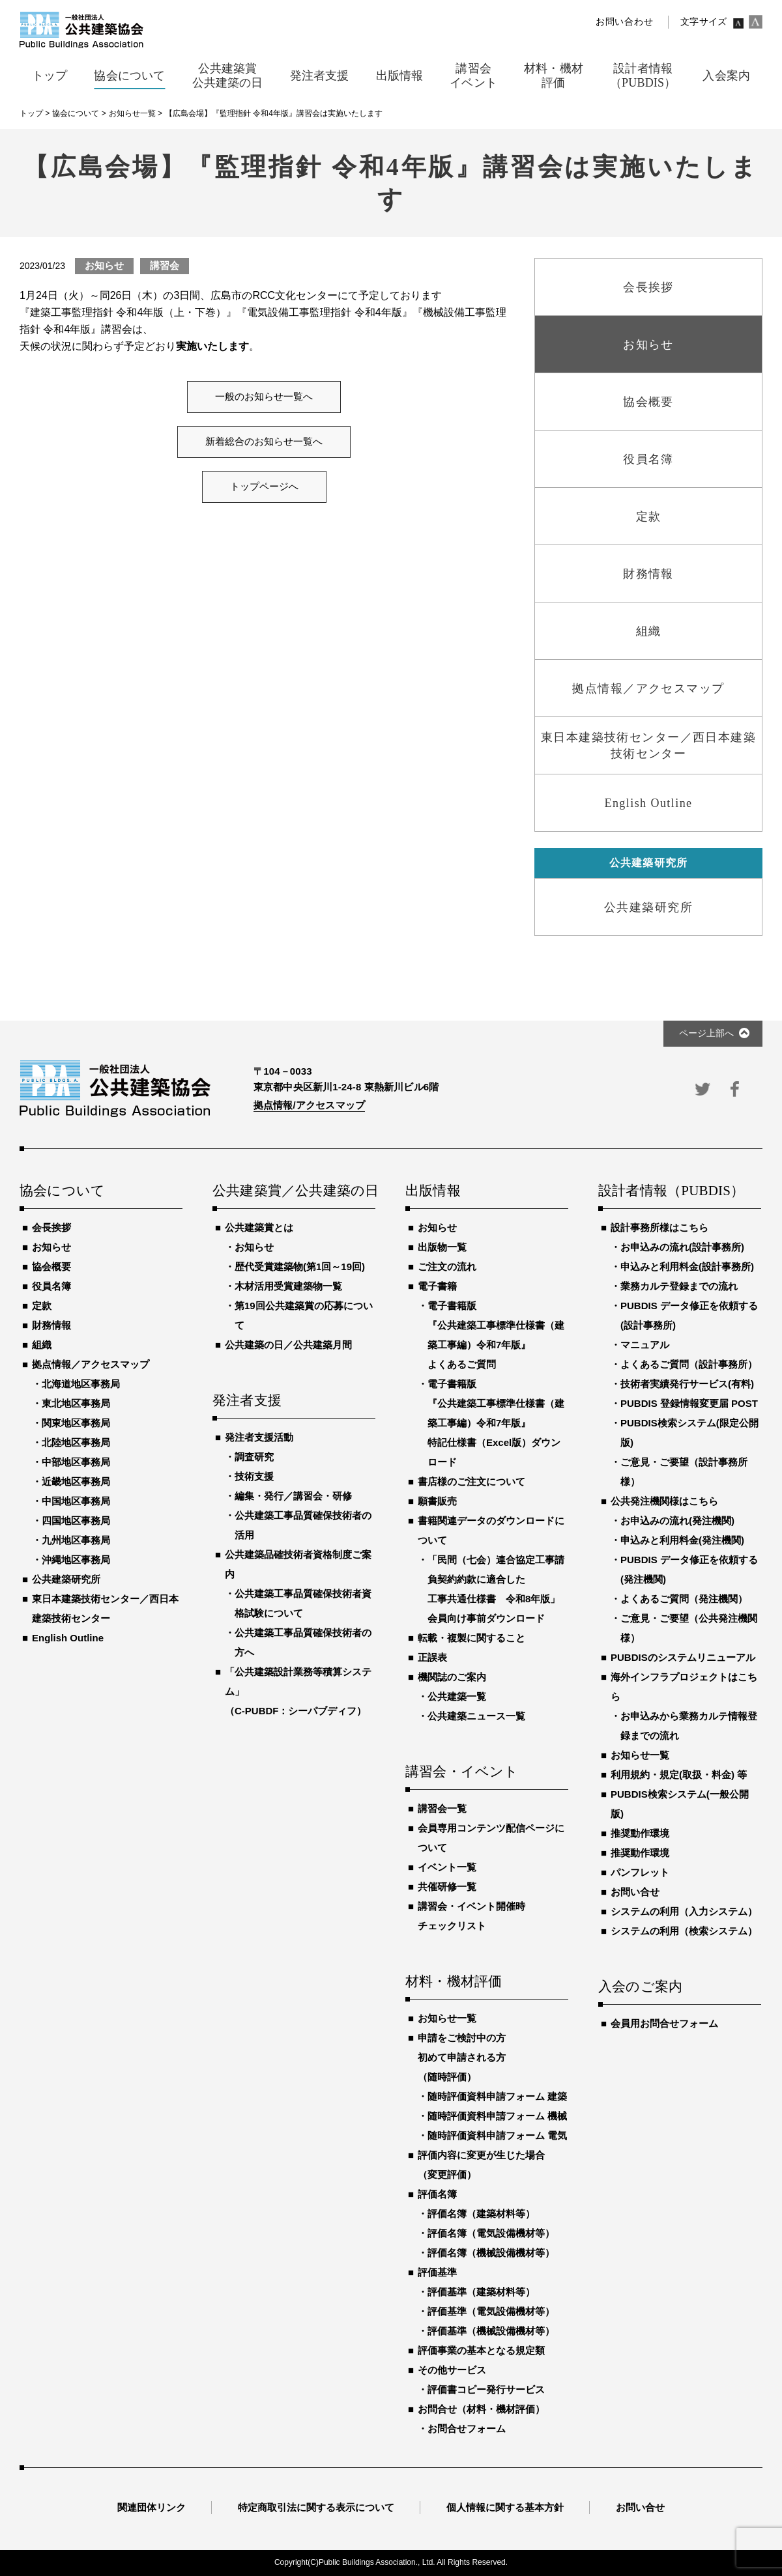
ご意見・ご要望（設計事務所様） (683, 1471)
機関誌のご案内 (452, 1676)
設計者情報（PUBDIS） (671, 1191)
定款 (41, 1305)
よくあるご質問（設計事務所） (688, 1364)
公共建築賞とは (259, 1227)
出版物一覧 (442, 1247)
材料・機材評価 (453, 1982)
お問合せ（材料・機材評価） (481, 2408)
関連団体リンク (151, 2507)
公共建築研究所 (66, 1579)
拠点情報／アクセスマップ (90, 1364)
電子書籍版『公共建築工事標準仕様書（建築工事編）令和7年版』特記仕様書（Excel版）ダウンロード (495, 1422)
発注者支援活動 (259, 1437)
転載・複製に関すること (471, 1637)
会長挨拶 (51, 1227)
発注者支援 (247, 1401)
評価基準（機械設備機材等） (491, 2330)
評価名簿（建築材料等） (481, 2213)
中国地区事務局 (76, 1501)
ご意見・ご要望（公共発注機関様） (688, 1628)
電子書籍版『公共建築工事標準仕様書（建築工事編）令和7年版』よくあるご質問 (495, 1335)
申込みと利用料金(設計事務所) (687, 1266)
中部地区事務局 (76, 1461)
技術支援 (254, 1476)
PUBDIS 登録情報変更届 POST (689, 1403)
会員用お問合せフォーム (664, 2023)
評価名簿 (437, 2194)
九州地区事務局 (76, 1540)
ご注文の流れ (447, 1266)
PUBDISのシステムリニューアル (683, 1657)
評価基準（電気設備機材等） (491, 2311)
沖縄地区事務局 (76, 1559)
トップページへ (264, 486)
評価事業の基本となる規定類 (481, 2350)
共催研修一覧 (447, 1886)
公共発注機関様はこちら (664, 1501)
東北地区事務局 (76, 1403)
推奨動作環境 (640, 1833)
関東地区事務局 (76, 1422)
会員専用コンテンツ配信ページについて (491, 1837)
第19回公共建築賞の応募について (304, 1315)
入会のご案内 (640, 1987)
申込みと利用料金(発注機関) (682, 1540)
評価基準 (437, 2272)
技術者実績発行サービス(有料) (687, 1383)
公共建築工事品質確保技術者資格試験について (303, 1603)
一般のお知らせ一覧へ (264, 396)
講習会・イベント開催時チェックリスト (471, 1916)
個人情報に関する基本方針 (505, 2507)
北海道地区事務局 (81, 1383)
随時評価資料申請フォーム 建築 (497, 2096)
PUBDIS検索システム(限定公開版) (689, 1432)
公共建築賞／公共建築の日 (293, 1191)
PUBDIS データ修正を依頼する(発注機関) (689, 1569)
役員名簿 (51, 1286)
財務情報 (51, 1325)
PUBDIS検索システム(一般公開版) (680, 1804)
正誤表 (432, 1657)
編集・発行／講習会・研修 (293, 1495)
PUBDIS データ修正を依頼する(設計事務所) (689, 1315)
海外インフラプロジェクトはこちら (684, 1686)
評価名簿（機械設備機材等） (491, 2252)
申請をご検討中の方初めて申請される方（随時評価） (462, 2057)
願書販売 (437, 1501)
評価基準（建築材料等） (481, 2291)
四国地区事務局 (76, 1520)
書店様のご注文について (471, 1481)
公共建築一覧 (456, 1696)
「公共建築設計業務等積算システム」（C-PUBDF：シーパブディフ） (298, 1691)
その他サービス (452, 2369)
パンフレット (640, 1872)
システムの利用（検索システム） (684, 1930)
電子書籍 (437, 1286)
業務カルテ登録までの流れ (679, 1286)
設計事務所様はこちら (659, 1227)
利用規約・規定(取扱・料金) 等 (679, 1774)
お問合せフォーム (466, 2428)
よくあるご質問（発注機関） (683, 1598)
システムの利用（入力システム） (684, 1911)
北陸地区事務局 (76, 1442)
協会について (62, 1191)
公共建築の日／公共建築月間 (288, 1344)
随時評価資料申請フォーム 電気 (497, 2135)
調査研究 (254, 1456)
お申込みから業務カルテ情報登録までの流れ (688, 1725)
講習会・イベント (462, 1772)
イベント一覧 (447, 1867)
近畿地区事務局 (76, 1481)
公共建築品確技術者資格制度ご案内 (298, 1564)
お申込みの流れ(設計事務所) (682, 1247)
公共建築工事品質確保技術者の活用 (303, 1525)
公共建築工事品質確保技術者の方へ (303, 1642)
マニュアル (644, 1344)
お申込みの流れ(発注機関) (677, 1520)
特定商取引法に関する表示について (316, 2507)
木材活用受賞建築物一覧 (288, 1286)
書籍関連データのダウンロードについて (491, 1530)
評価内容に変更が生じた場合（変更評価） (481, 2164)
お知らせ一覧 (447, 2018)
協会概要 (51, 1266)
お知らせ (51, 1247)
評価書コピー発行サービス (486, 2389)
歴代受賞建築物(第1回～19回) (300, 1266)
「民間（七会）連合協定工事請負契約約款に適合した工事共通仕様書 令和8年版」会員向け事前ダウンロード (495, 1589)
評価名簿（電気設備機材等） (491, 2233)
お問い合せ (635, 1891)
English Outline (68, 1637)
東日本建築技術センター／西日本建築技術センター (105, 1608)
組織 (41, 1344)
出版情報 (433, 1191)
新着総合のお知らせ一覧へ (264, 441)
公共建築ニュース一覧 (476, 1715)
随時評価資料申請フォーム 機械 (497, 2115)
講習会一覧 (442, 1808)
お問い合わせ (624, 22)
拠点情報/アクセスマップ (309, 1105)
